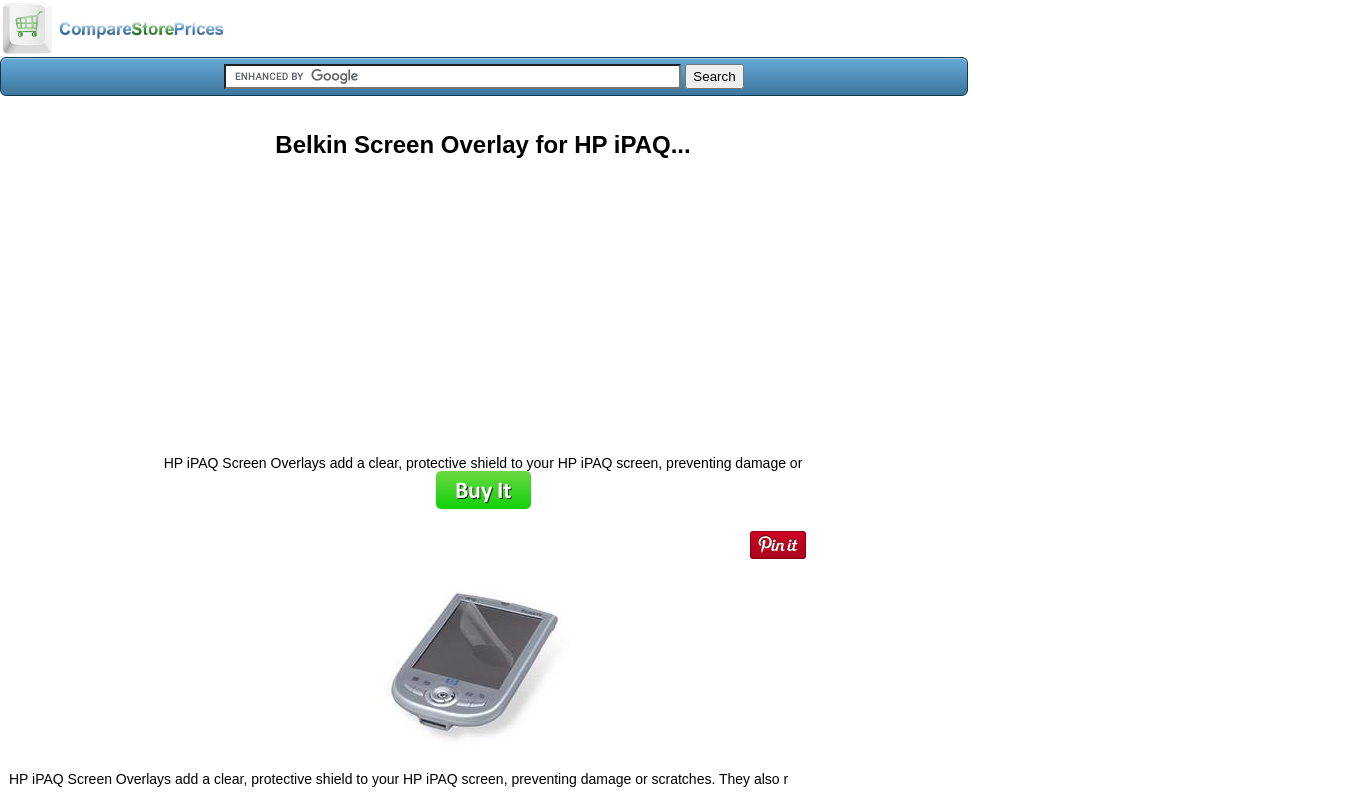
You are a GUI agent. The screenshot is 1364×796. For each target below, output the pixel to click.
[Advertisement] (483, 299)
